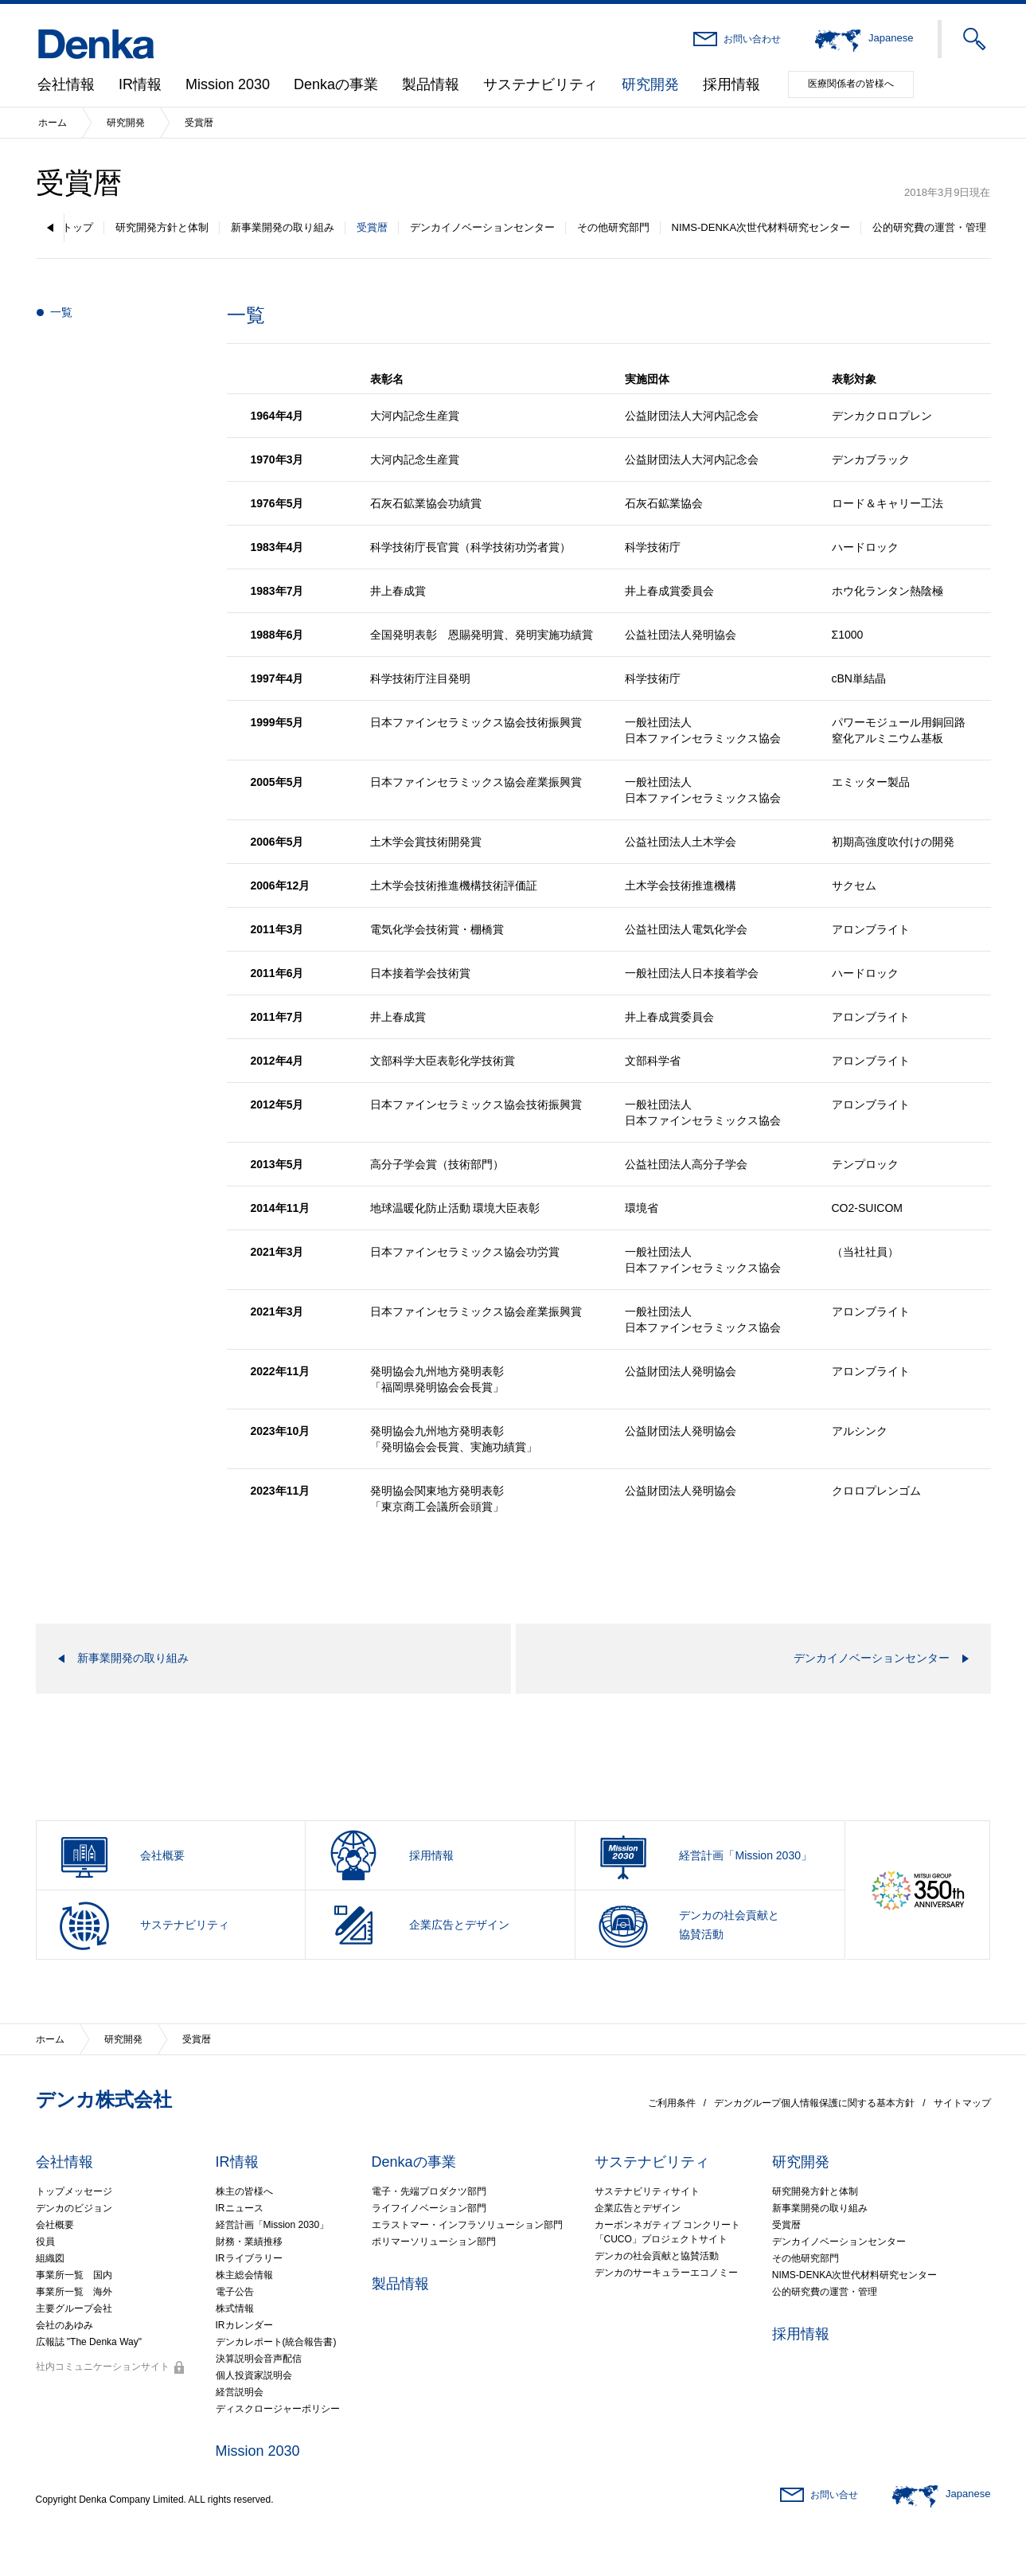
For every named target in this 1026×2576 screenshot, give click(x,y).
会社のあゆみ (64, 2325)
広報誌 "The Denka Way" (89, 2341)
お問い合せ (834, 2494)
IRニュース (239, 2208)
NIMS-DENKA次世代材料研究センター (761, 227)
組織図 (50, 2258)
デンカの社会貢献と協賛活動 (657, 2255)
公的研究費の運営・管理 (929, 227)
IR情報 (140, 84)
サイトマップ (962, 2103)
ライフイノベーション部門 (429, 2208)
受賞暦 (372, 227)
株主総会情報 (244, 2275)
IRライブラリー (249, 2258)
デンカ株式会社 (104, 2099)
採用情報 (731, 84)
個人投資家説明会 (254, 2375)
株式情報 (235, 2308)
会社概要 (55, 2224)
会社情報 (66, 84)
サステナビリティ (540, 84)
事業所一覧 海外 (74, 2291)
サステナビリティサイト (647, 2191)
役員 (45, 2241)
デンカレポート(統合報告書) (276, 2341)
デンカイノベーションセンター (482, 227)
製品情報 (430, 84)
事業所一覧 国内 (74, 2275)
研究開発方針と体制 (162, 227)
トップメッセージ (74, 2191)
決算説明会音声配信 (259, 2358)
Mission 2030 (227, 84)
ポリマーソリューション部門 (434, 2241)
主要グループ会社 (74, 2308)
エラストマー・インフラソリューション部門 (467, 2224)
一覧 (61, 312)
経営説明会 (239, 2392)
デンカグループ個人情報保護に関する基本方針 (814, 2103)
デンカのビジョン (74, 2208)
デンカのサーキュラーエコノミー (666, 2272)
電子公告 (235, 2291)
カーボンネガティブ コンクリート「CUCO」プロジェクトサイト (667, 2232)
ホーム (52, 122)
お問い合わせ (752, 39)
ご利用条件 (672, 2103)
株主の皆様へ (244, 2191)
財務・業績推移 (249, 2241)
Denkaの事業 (336, 84)
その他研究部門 (613, 227)
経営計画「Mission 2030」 (273, 2224)
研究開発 (650, 84)
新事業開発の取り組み (282, 227)
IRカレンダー (244, 2325)
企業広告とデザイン (638, 2208)
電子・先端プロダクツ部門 (429, 2191)
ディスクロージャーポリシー (278, 2408)
